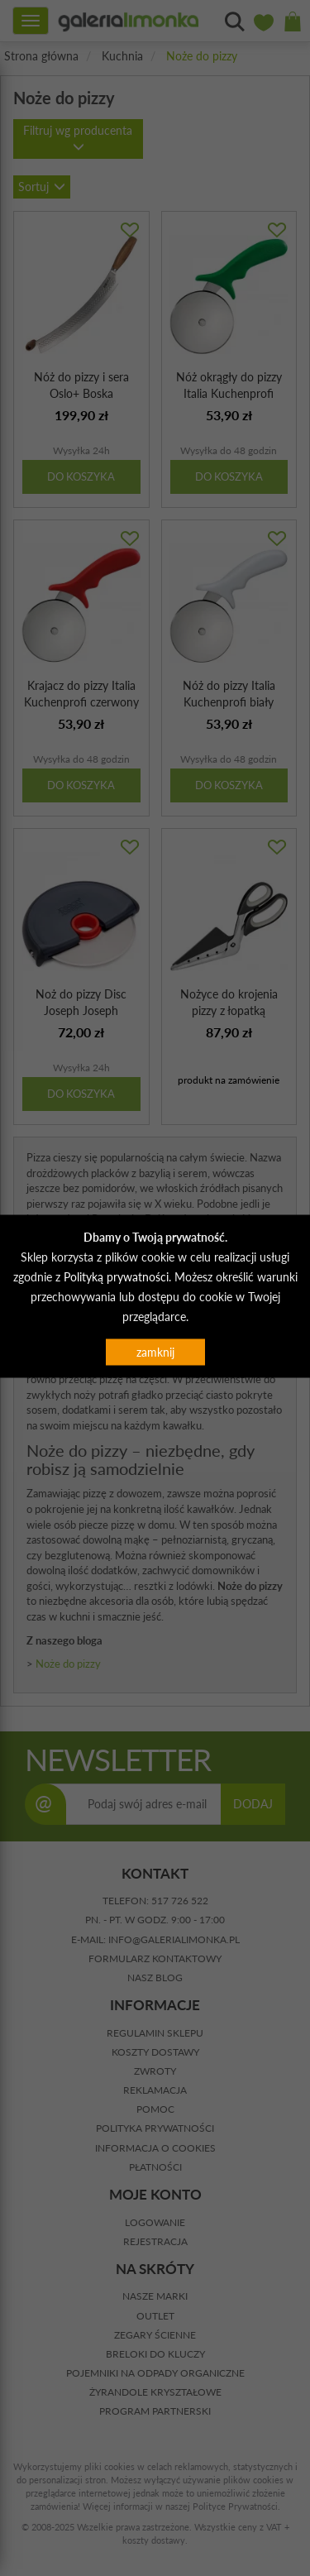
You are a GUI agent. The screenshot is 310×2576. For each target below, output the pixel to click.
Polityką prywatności (116, 1277)
